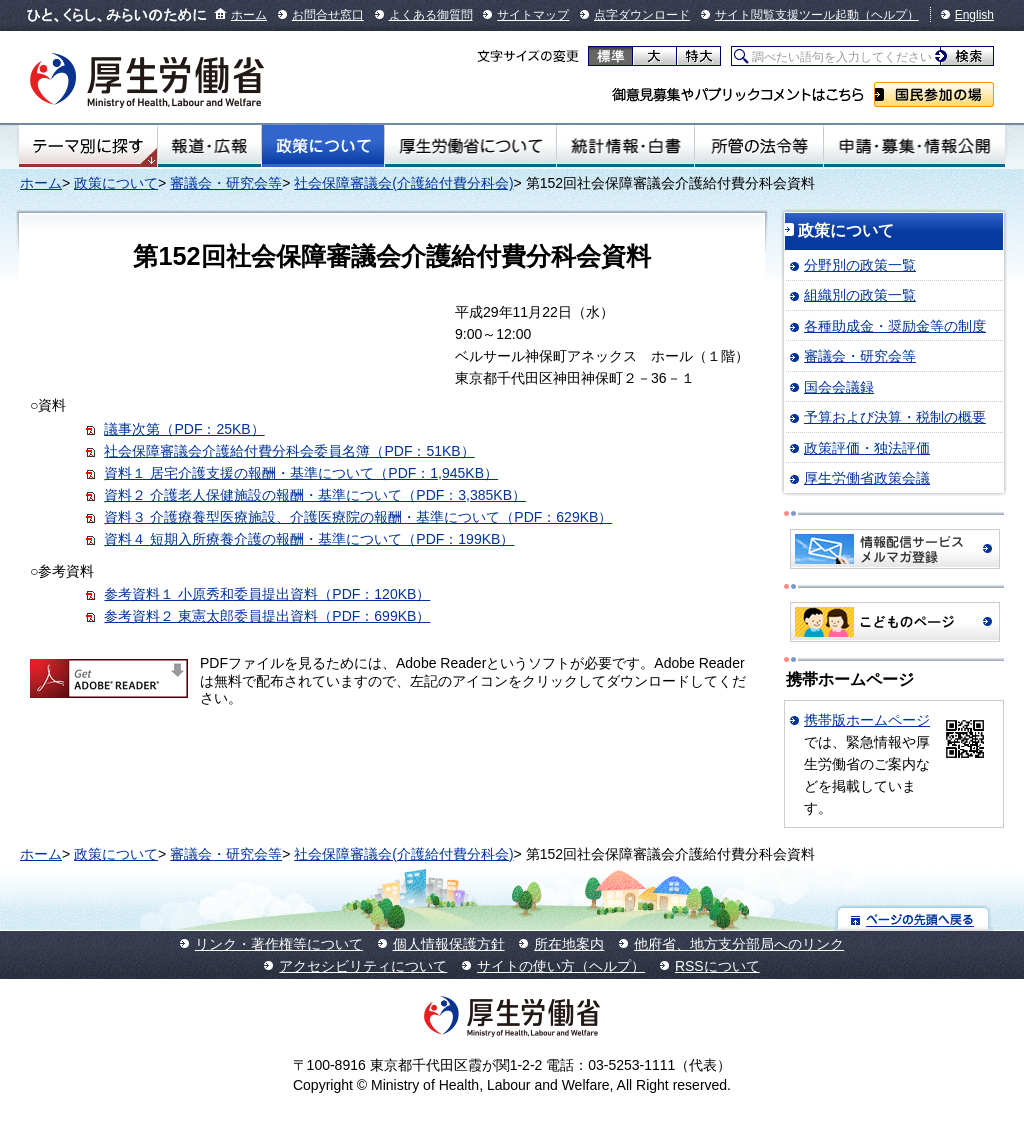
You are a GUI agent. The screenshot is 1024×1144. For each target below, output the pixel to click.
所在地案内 (569, 944)
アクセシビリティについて (363, 966)
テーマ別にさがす (88, 146)
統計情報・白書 (625, 146)
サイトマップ (533, 15)
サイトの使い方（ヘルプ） (561, 966)
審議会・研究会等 (226, 183)
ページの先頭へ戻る (913, 918)
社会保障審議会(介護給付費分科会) (403, 183)
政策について (323, 146)
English (974, 15)
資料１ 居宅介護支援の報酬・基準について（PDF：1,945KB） (301, 473)
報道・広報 (209, 146)
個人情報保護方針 (449, 944)
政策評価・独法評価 (867, 448)
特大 (698, 56)
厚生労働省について (471, 146)
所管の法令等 (758, 146)
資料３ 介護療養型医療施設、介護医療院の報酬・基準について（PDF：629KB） (358, 517)
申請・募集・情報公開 (914, 146)
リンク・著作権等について (279, 944)
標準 (610, 56)
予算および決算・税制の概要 (895, 417)
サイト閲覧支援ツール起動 (787, 15)
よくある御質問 (431, 15)
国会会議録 (839, 387)
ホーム (249, 15)
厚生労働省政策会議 (867, 478)
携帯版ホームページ (867, 720)
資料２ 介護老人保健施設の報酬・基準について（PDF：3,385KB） (315, 495)
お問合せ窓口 (328, 15)
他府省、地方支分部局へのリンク (739, 944)
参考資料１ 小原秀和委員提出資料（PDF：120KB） (267, 594)
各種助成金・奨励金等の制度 (895, 326)
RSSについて (717, 966)
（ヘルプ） (889, 15)
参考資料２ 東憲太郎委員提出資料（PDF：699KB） (267, 616)
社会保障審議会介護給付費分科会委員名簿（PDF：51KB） (289, 451)
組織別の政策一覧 (860, 295)
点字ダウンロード (642, 15)
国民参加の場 (934, 94)
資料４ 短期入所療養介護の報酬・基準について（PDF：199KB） (309, 539)
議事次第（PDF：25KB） (184, 429)
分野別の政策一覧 (860, 265)
